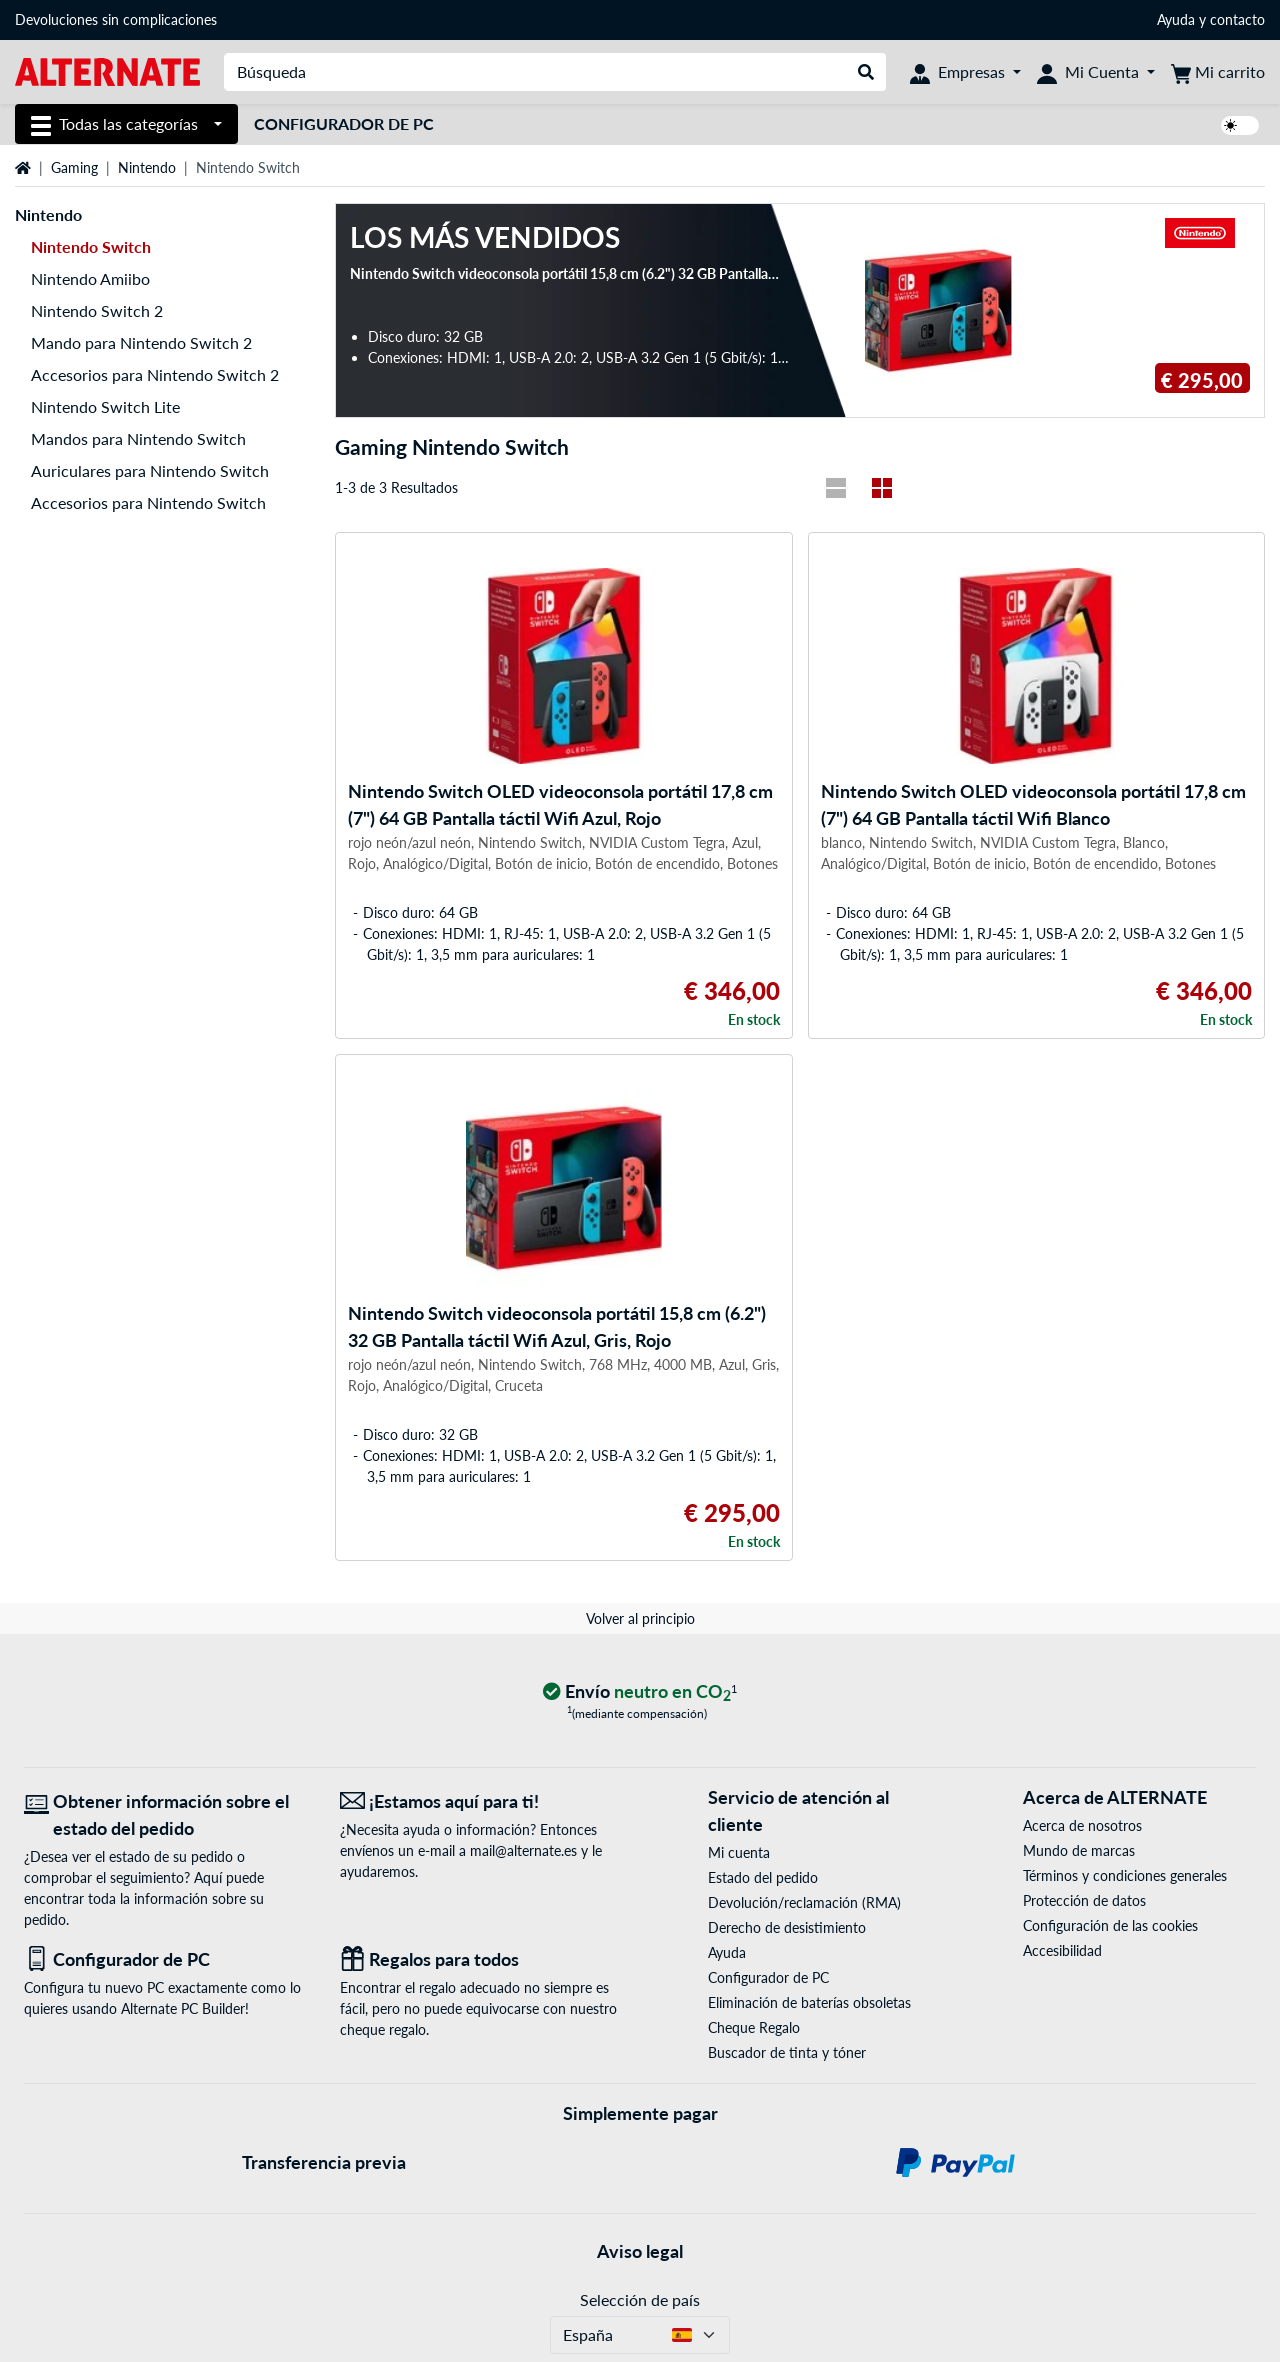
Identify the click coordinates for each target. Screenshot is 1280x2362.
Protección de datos (1084, 1900)
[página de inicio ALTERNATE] (107, 70)
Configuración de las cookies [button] (1110, 1925)
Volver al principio (640, 1618)
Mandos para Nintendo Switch (138, 438)
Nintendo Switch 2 (97, 310)
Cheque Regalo (754, 2027)
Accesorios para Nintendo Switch (148, 502)
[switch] (1240, 125)
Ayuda (1176, 19)
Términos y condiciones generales (1125, 1875)
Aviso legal (640, 2251)
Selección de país (640, 2299)
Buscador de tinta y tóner (787, 2052)
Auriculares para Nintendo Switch (150, 470)
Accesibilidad (1062, 1950)
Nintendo (147, 167)
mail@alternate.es (523, 1850)
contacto (1237, 19)
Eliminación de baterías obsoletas (809, 2002)
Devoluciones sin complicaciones (116, 19)
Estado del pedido (763, 1877)
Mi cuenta (739, 1852)
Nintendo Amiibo (90, 278)
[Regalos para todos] (483, 1959)
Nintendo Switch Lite (105, 406)
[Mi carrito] (1218, 72)
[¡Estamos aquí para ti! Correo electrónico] (483, 1801)
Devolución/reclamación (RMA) (804, 1902)
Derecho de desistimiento (787, 1927)
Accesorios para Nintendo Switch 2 (155, 374)
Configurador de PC (344, 123)
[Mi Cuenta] (1096, 72)
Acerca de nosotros (1082, 1825)
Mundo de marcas (1079, 1850)
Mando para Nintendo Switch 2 (141, 342)
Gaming (74, 167)
